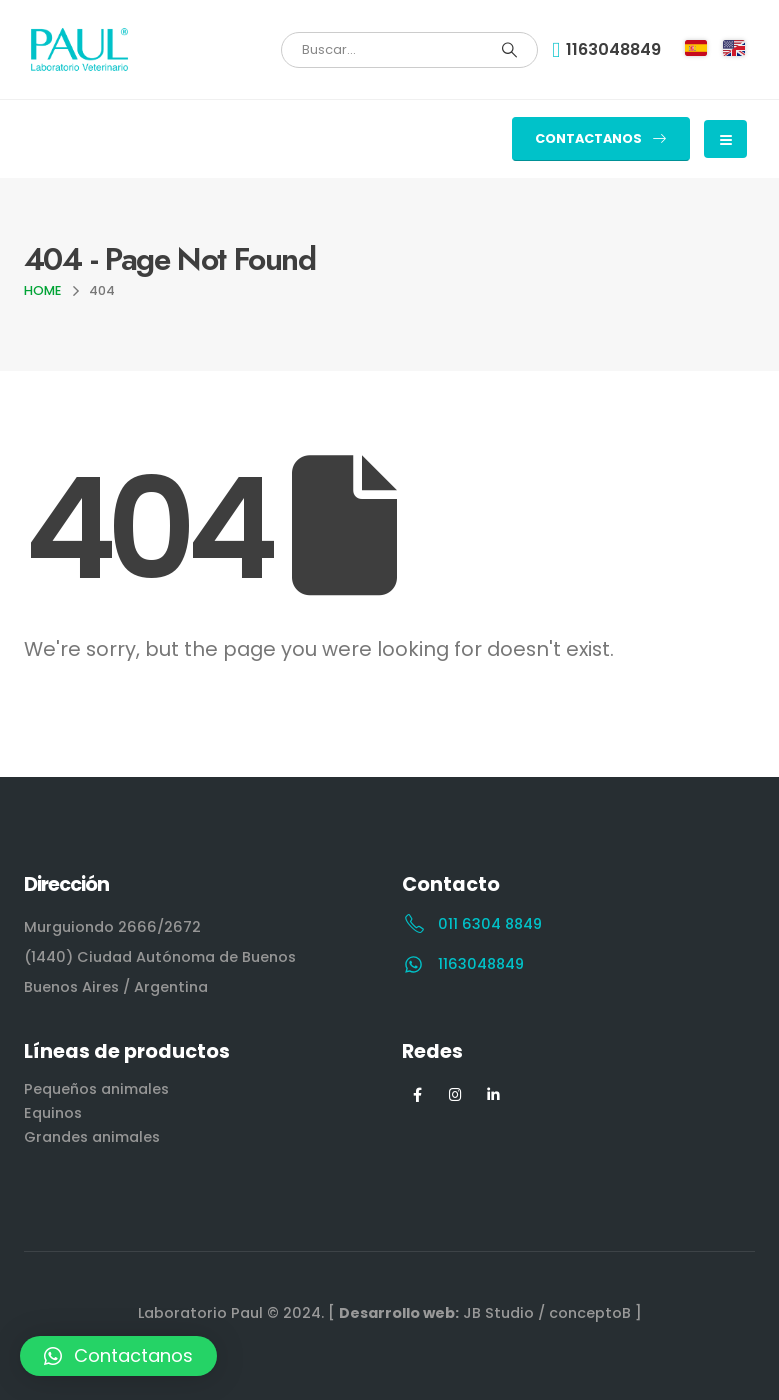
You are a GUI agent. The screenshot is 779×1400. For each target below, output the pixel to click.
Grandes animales (92, 1137)
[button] (601, 139)
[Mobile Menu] (725, 139)
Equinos (53, 1113)
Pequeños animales (96, 1089)
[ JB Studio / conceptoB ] (485, 1313)
